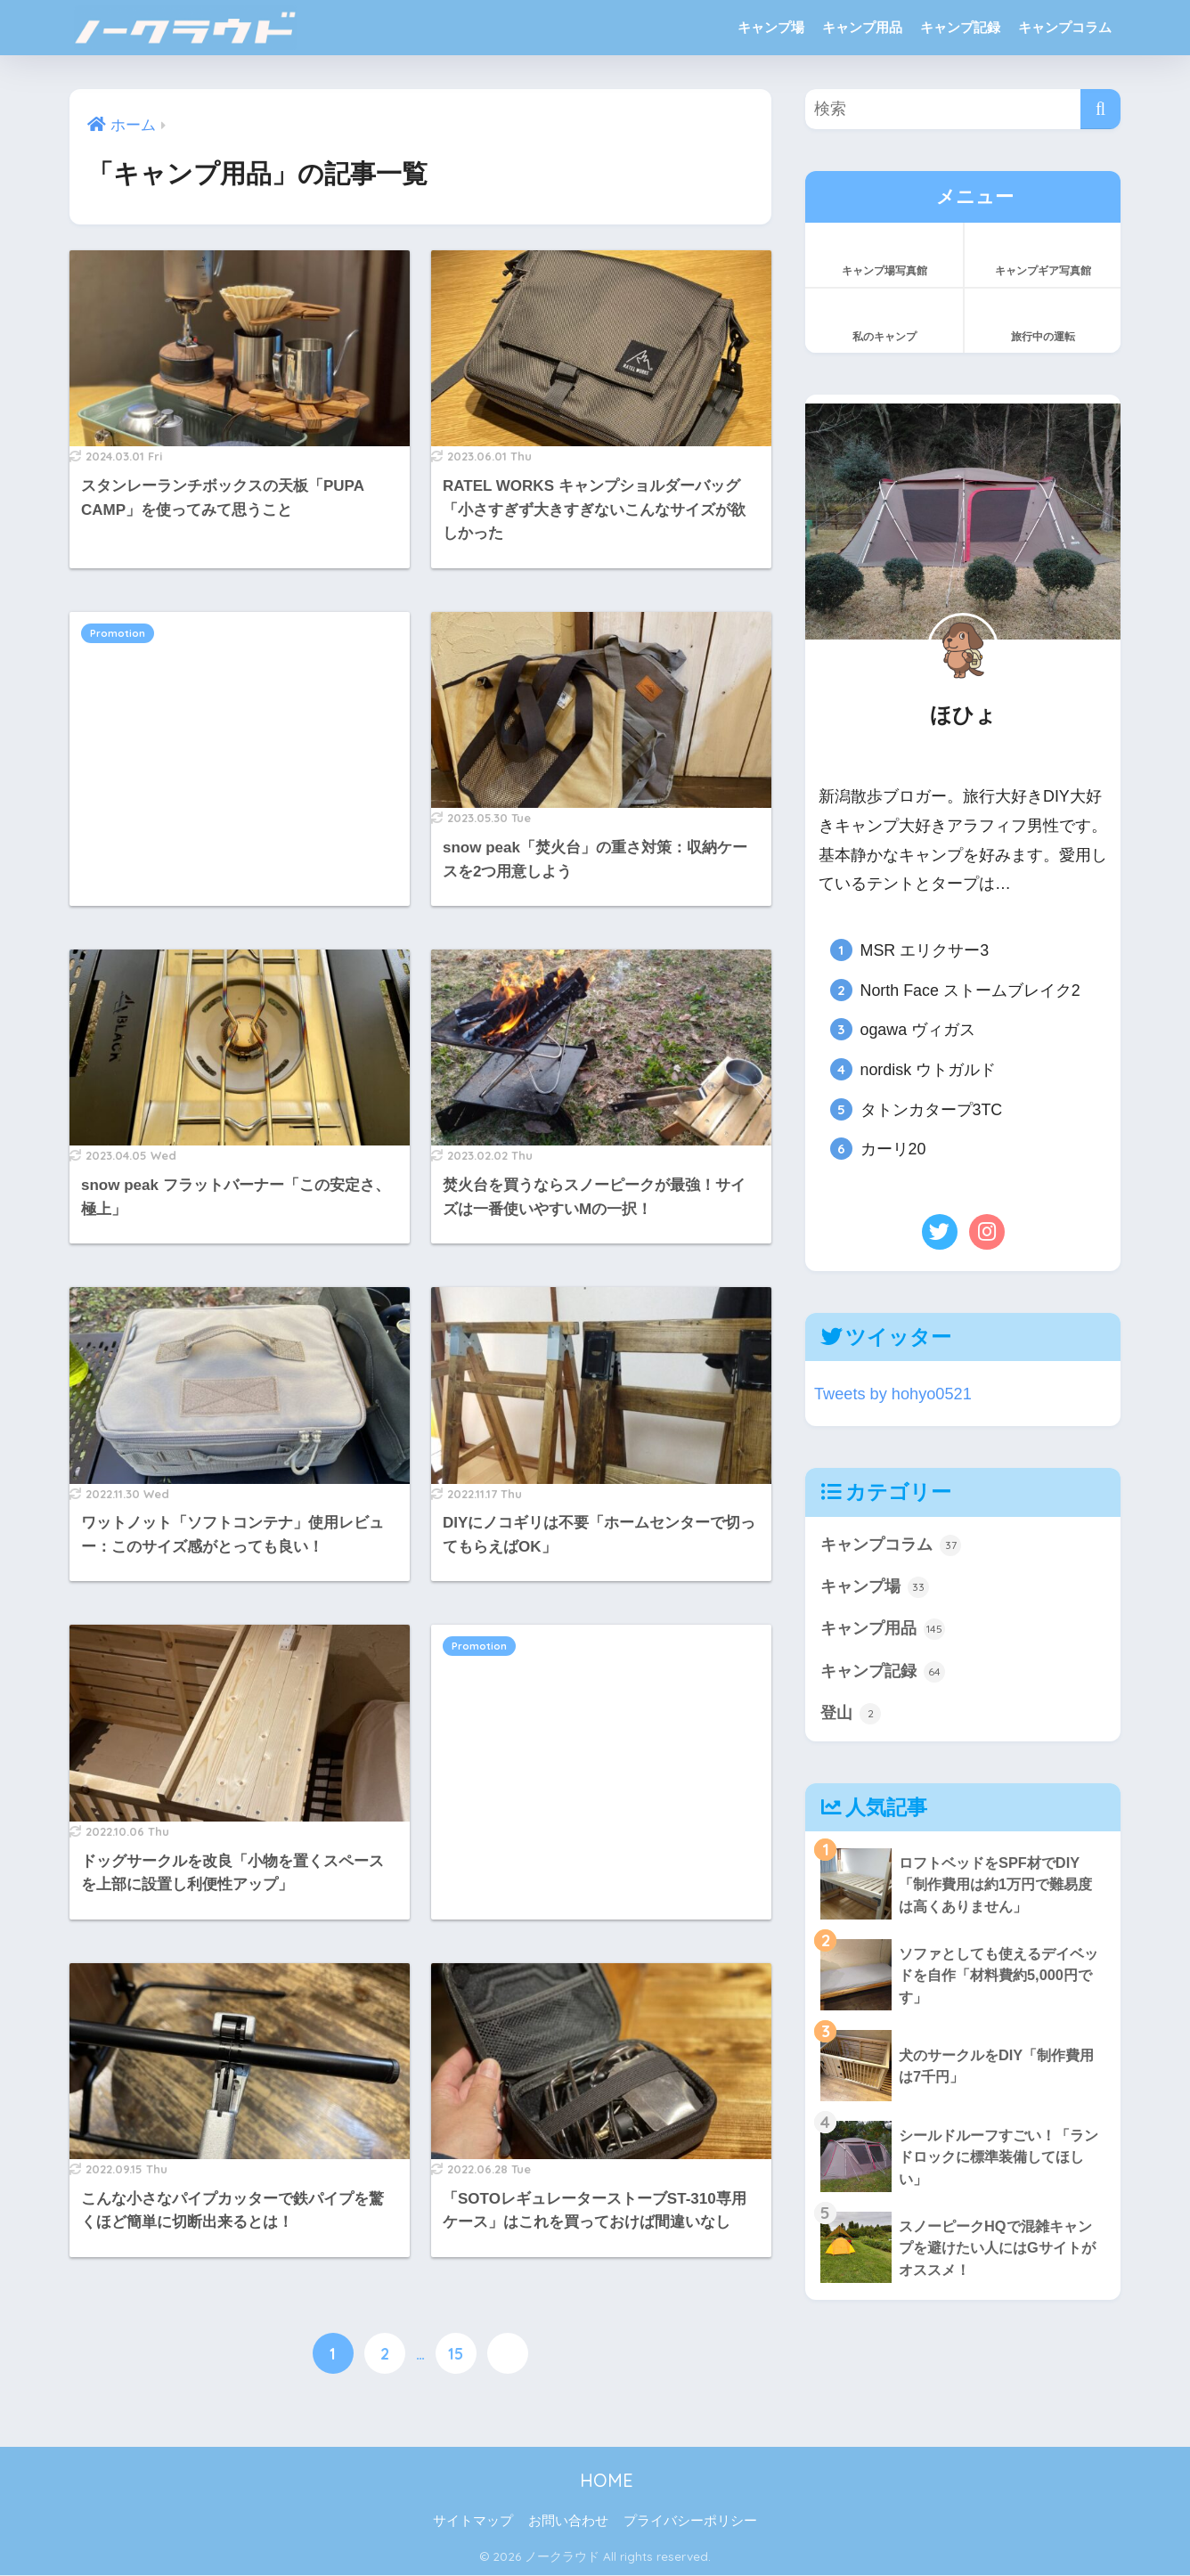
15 (455, 2354)
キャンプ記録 (960, 27)
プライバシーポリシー (690, 2522)
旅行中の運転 (1042, 319)
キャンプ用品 (862, 27)
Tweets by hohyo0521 (895, 1393)
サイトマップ (473, 2522)
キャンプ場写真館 (884, 253)
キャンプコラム (1065, 27)
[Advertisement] (239, 740)
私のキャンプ (884, 319)
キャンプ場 (771, 27)
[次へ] (507, 2354)
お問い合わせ (568, 2522)
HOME (595, 2481)
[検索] (1100, 109)
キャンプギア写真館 (1042, 253)
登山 (851, 1718)
